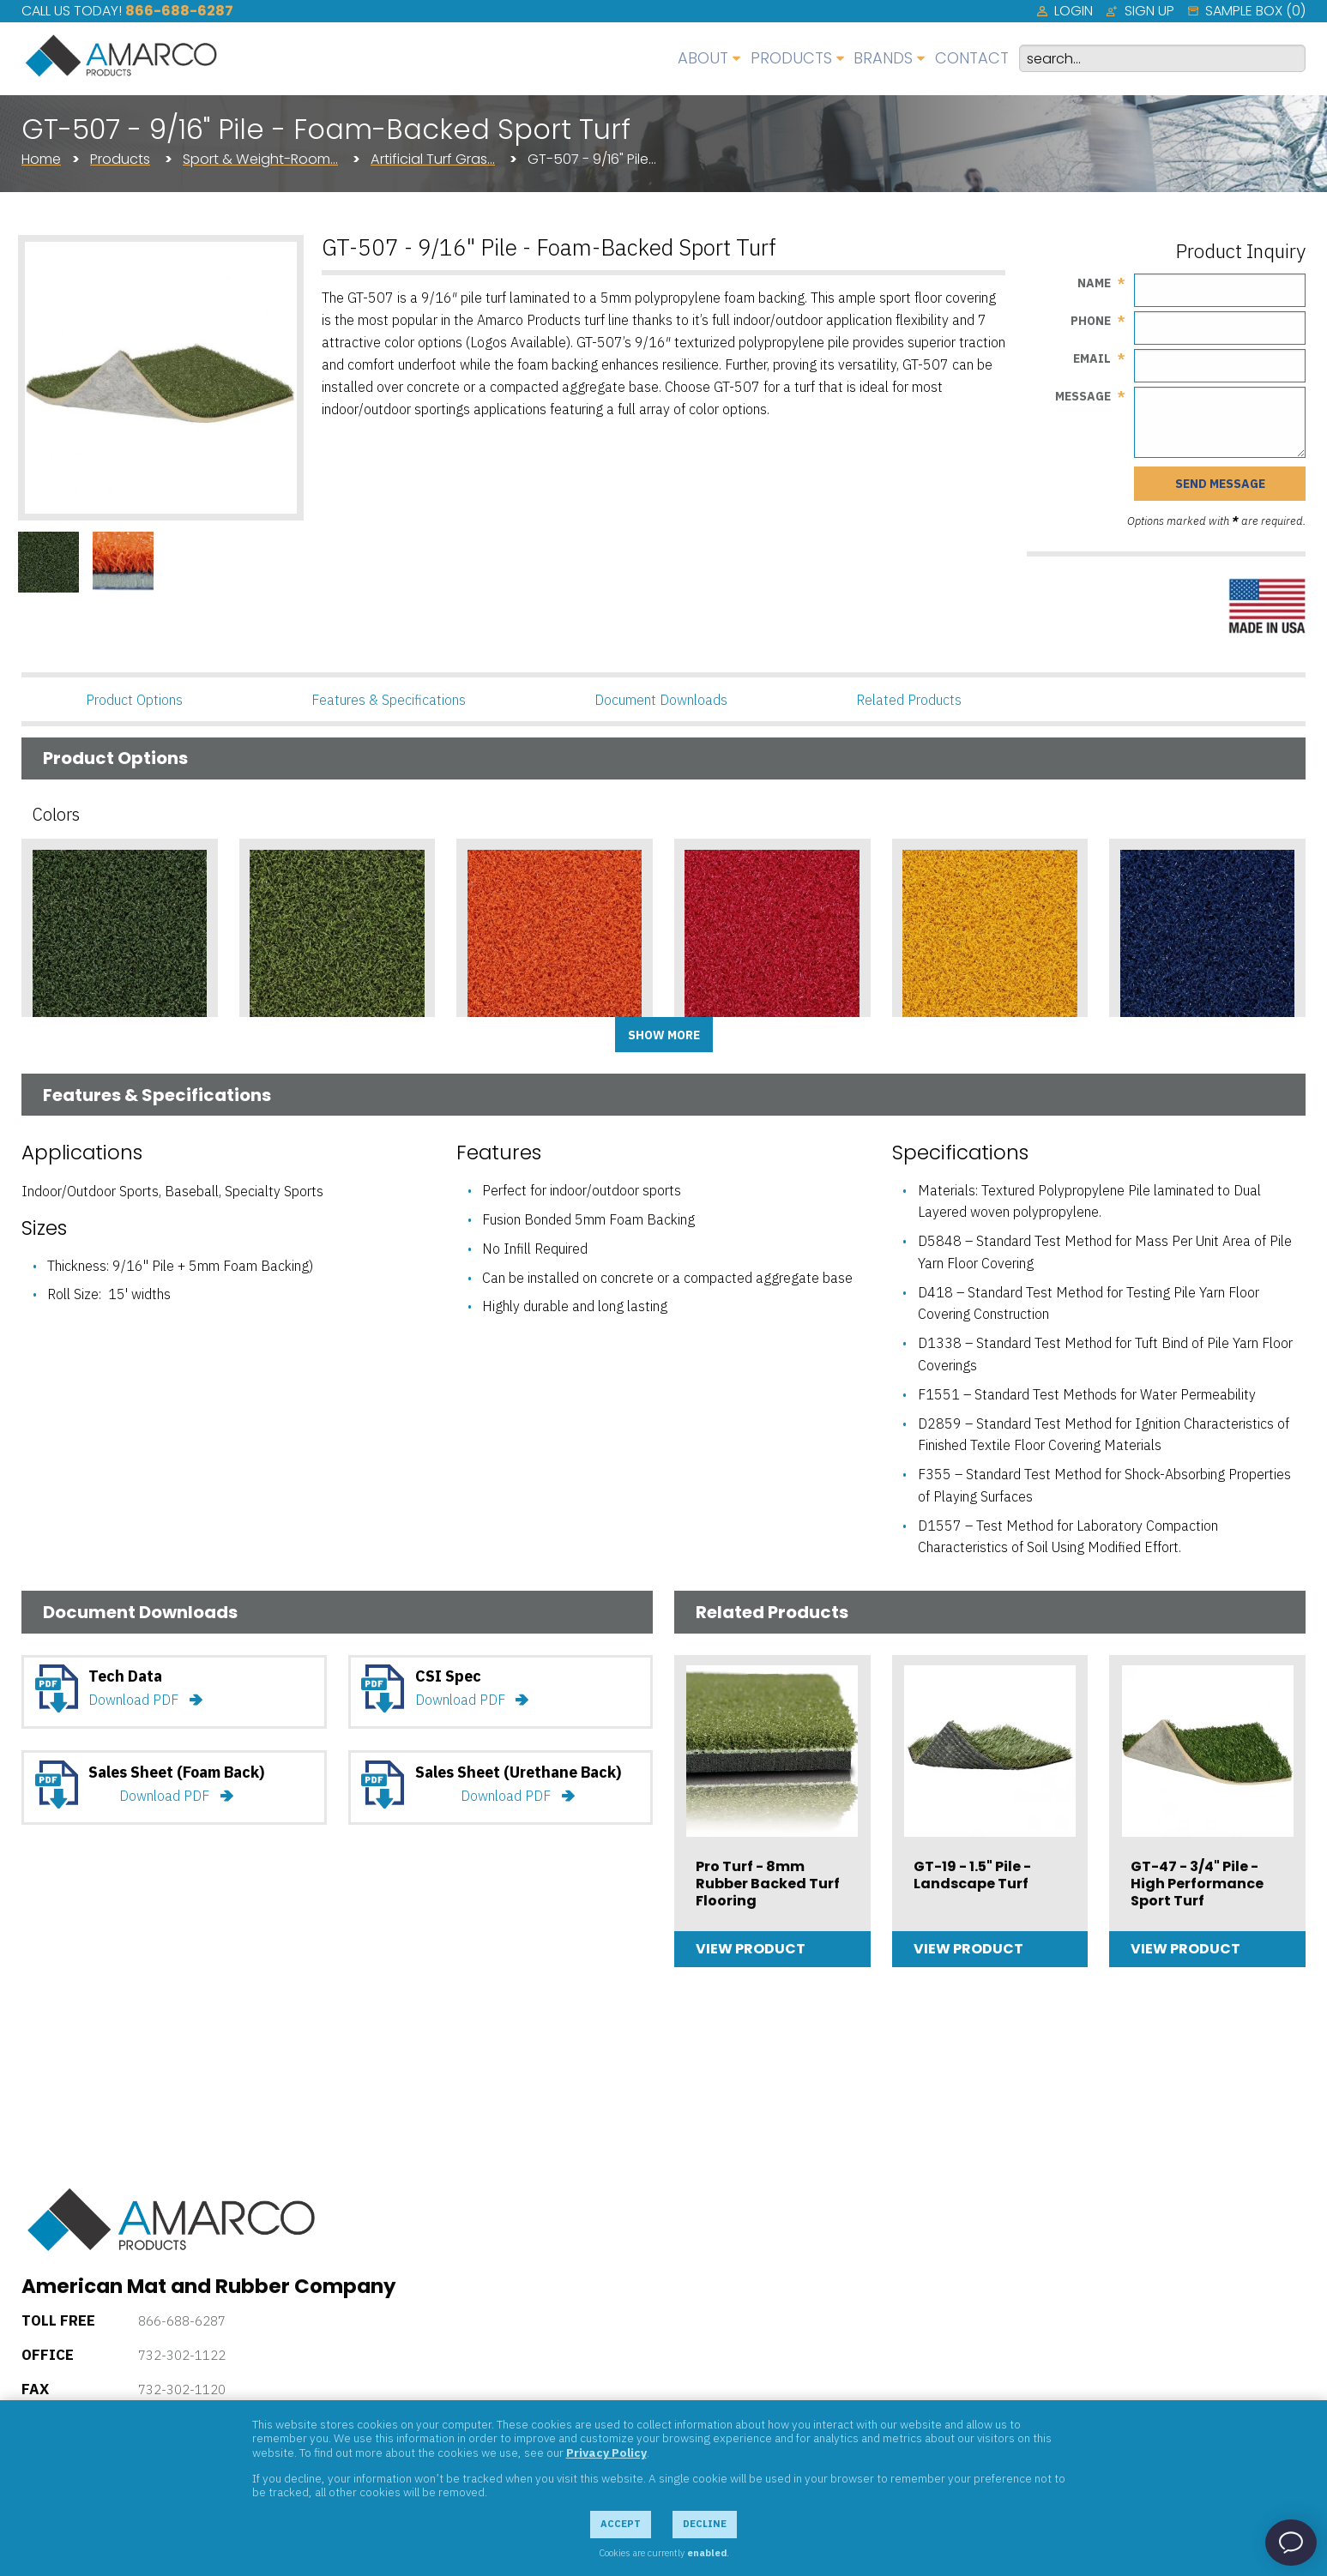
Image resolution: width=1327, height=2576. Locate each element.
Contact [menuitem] (972, 58)
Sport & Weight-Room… (260, 159)
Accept (620, 2524)
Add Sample (119, 1084)
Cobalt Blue (1163, 1049)
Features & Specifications (388, 699)
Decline (705, 2524)
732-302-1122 (182, 2355)
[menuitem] (1065, 11)
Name (1094, 283)
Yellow (926, 1049)
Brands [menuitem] (883, 58)
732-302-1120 (182, 2389)
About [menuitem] (703, 58)
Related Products (909, 699)
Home (41, 159)
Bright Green (296, 1049)
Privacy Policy (606, 2452)
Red (699, 1049)
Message (1083, 396)
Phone (1091, 320)
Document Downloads (660, 699)
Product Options (134, 699)
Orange (495, 1049)
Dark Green (73, 1049)
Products (120, 159)
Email (1092, 358)
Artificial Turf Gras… (433, 159)
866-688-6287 (179, 11)
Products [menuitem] (791, 58)
